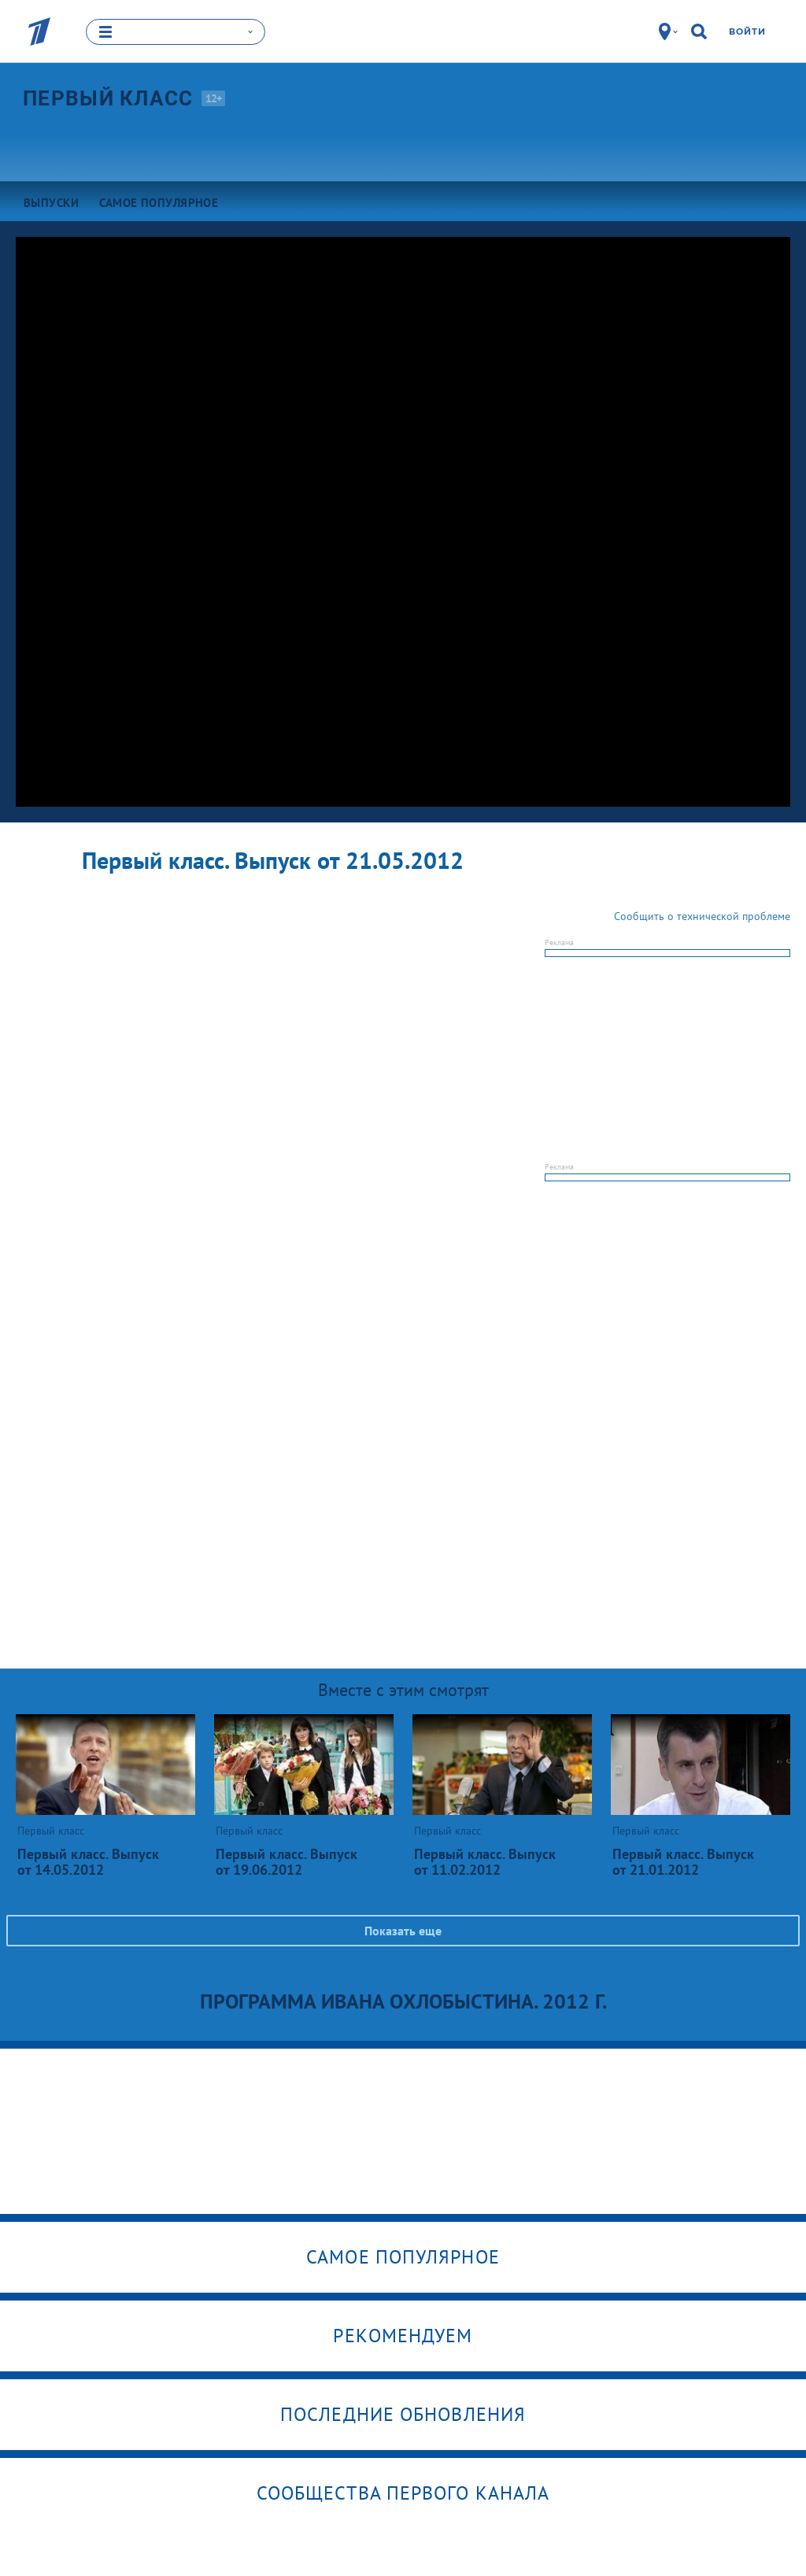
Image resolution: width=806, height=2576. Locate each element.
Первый (108, 97)
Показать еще (403, 1930)
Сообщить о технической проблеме (702, 915)
